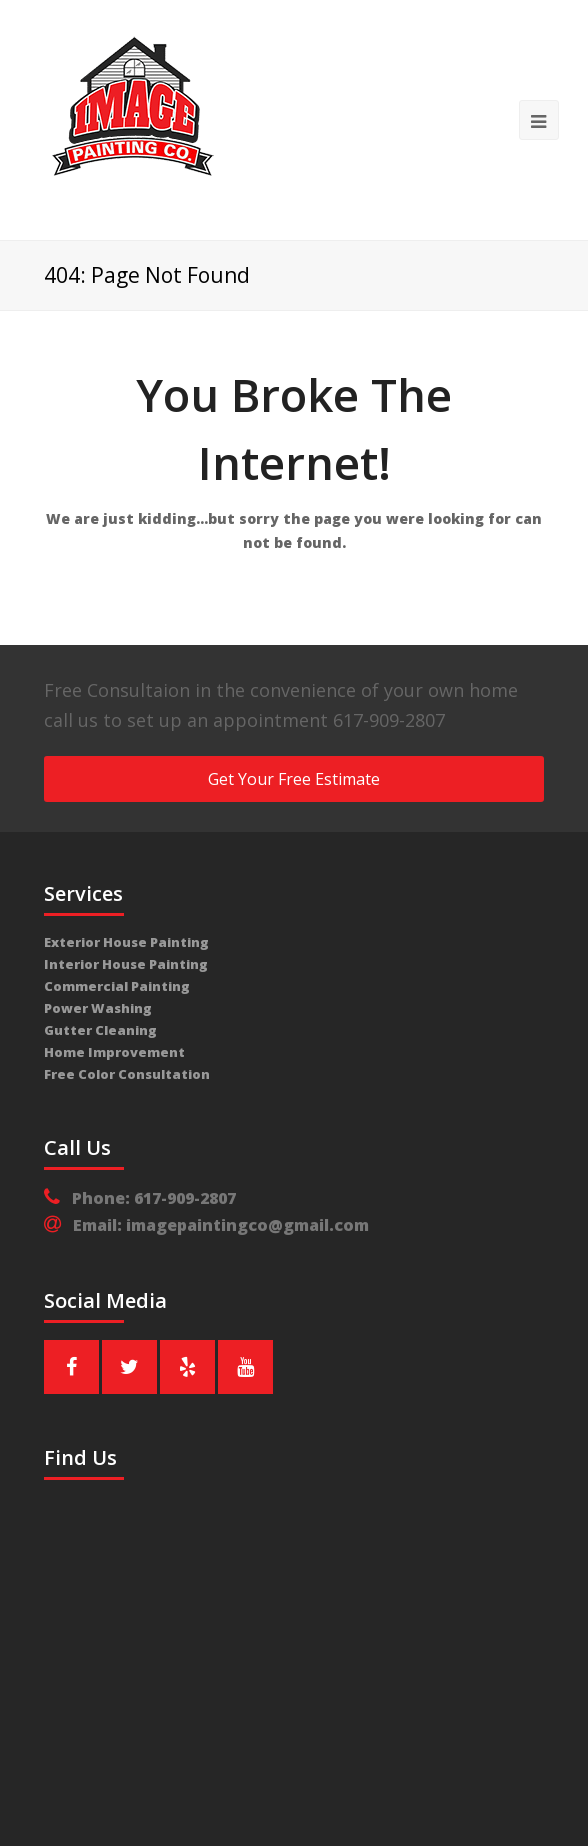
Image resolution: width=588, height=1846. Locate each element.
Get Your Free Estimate (294, 779)
